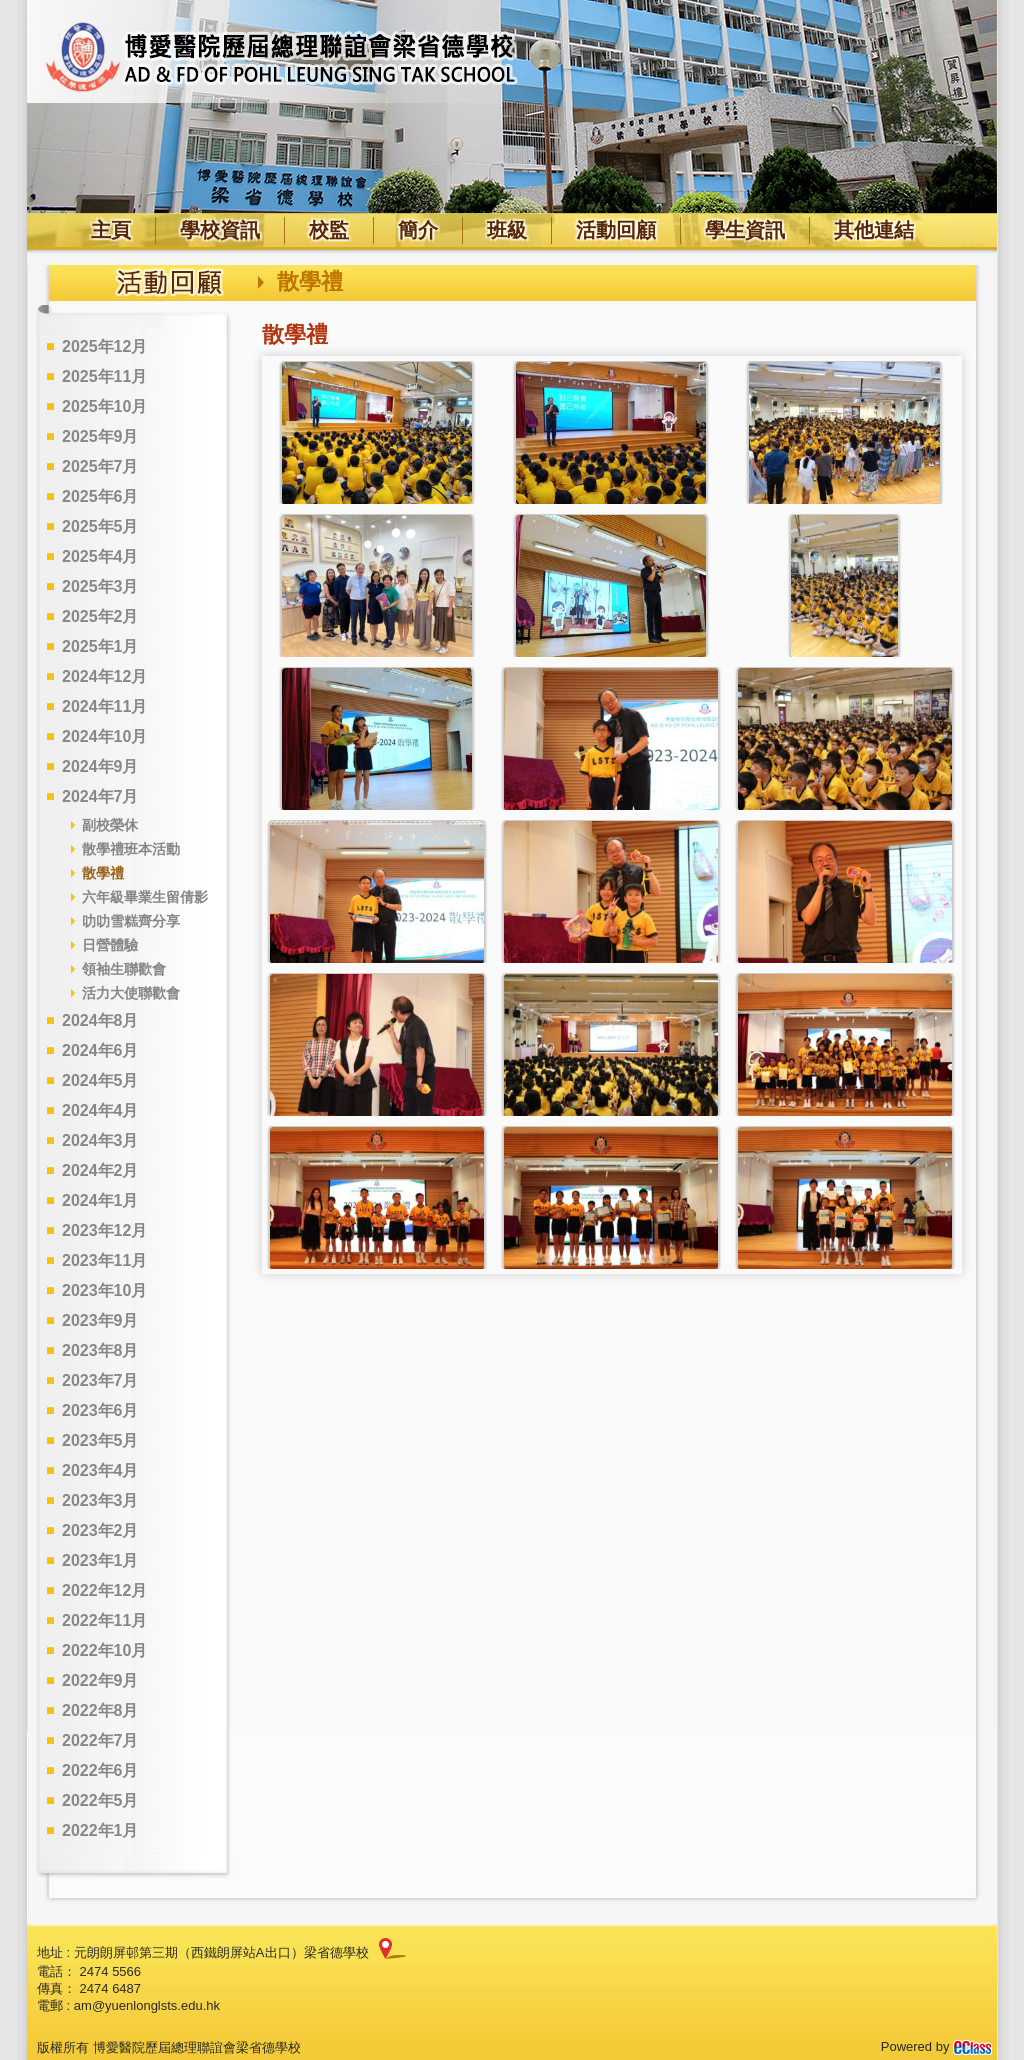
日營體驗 (110, 945)
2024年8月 (100, 1020)
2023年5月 (100, 1440)
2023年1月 (100, 1560)
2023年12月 (104, 1230)
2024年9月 (100, 766)
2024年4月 (100, 1110)
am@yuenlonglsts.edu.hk (147, 2005)
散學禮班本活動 (131, 849)
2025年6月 (100, 496)
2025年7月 (100, 466)
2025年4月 (100, 556)
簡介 (418, 230)
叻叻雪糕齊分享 (131, 921)
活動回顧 (616, 230)
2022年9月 (100, 1680)
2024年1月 (100, 1200)
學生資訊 (745, 230)
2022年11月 (104, 1620)
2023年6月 (100, 1410)
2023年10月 (104, 1290)
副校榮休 (110, 825)
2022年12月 (104, 1590)
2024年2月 (100, 1170)
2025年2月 (100, 616)
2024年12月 (104, 676)
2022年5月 (100, 1800)
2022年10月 (104, 1650)
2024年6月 (100, 1050)
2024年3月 (100, 1140)
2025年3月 (100, 586)
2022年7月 (100, 1740)
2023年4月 (100, 1470)
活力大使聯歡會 (131, 993)
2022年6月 (100, 1770)
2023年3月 (100, 1500)
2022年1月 (100, 1830)
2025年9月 (100, 436)
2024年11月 (104, 706)
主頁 (111, 230)
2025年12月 (104, 346)
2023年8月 (100, 1350)
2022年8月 (100, 1710)
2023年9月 (100, 1320)
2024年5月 (100, 1080)
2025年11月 (104, 376)
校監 (329, 230)
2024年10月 (104, 736)
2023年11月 (104, 1260)
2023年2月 (100, 1530)
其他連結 (874, 230)
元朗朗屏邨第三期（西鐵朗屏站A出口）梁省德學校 (221, 1952)
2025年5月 (100, 526)
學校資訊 (220, 230)
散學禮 (103, 873)
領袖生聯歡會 (124, 969)
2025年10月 (104, 406)
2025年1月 (100, 646)
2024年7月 (100, 796)
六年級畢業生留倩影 (145, 897)
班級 (507, 230)
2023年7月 (100, 1380)
